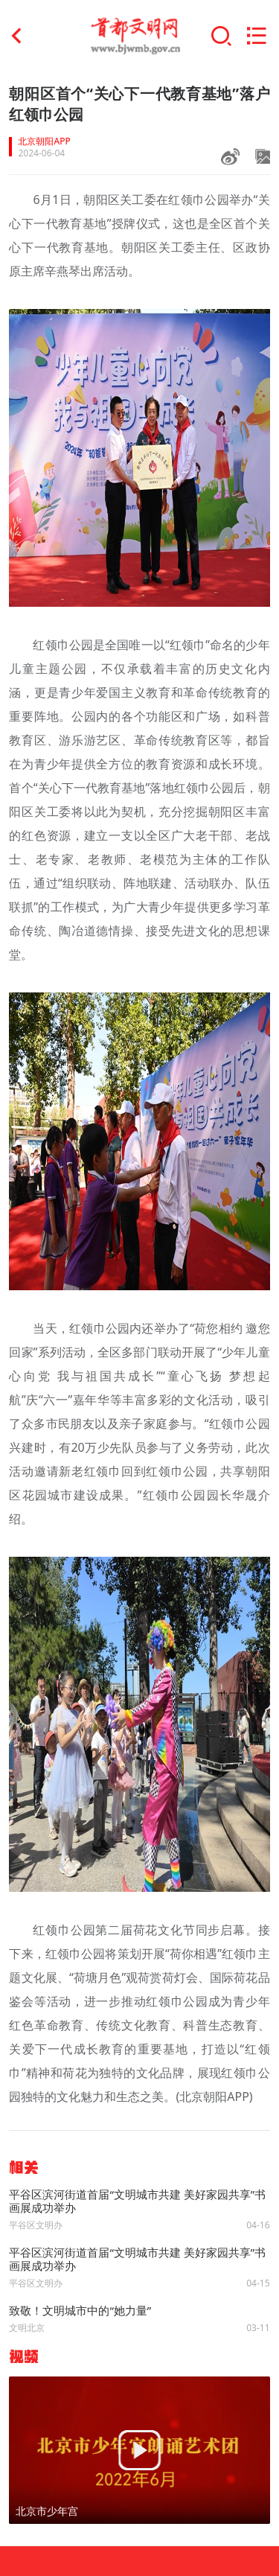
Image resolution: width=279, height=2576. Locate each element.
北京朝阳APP (44, 141)
